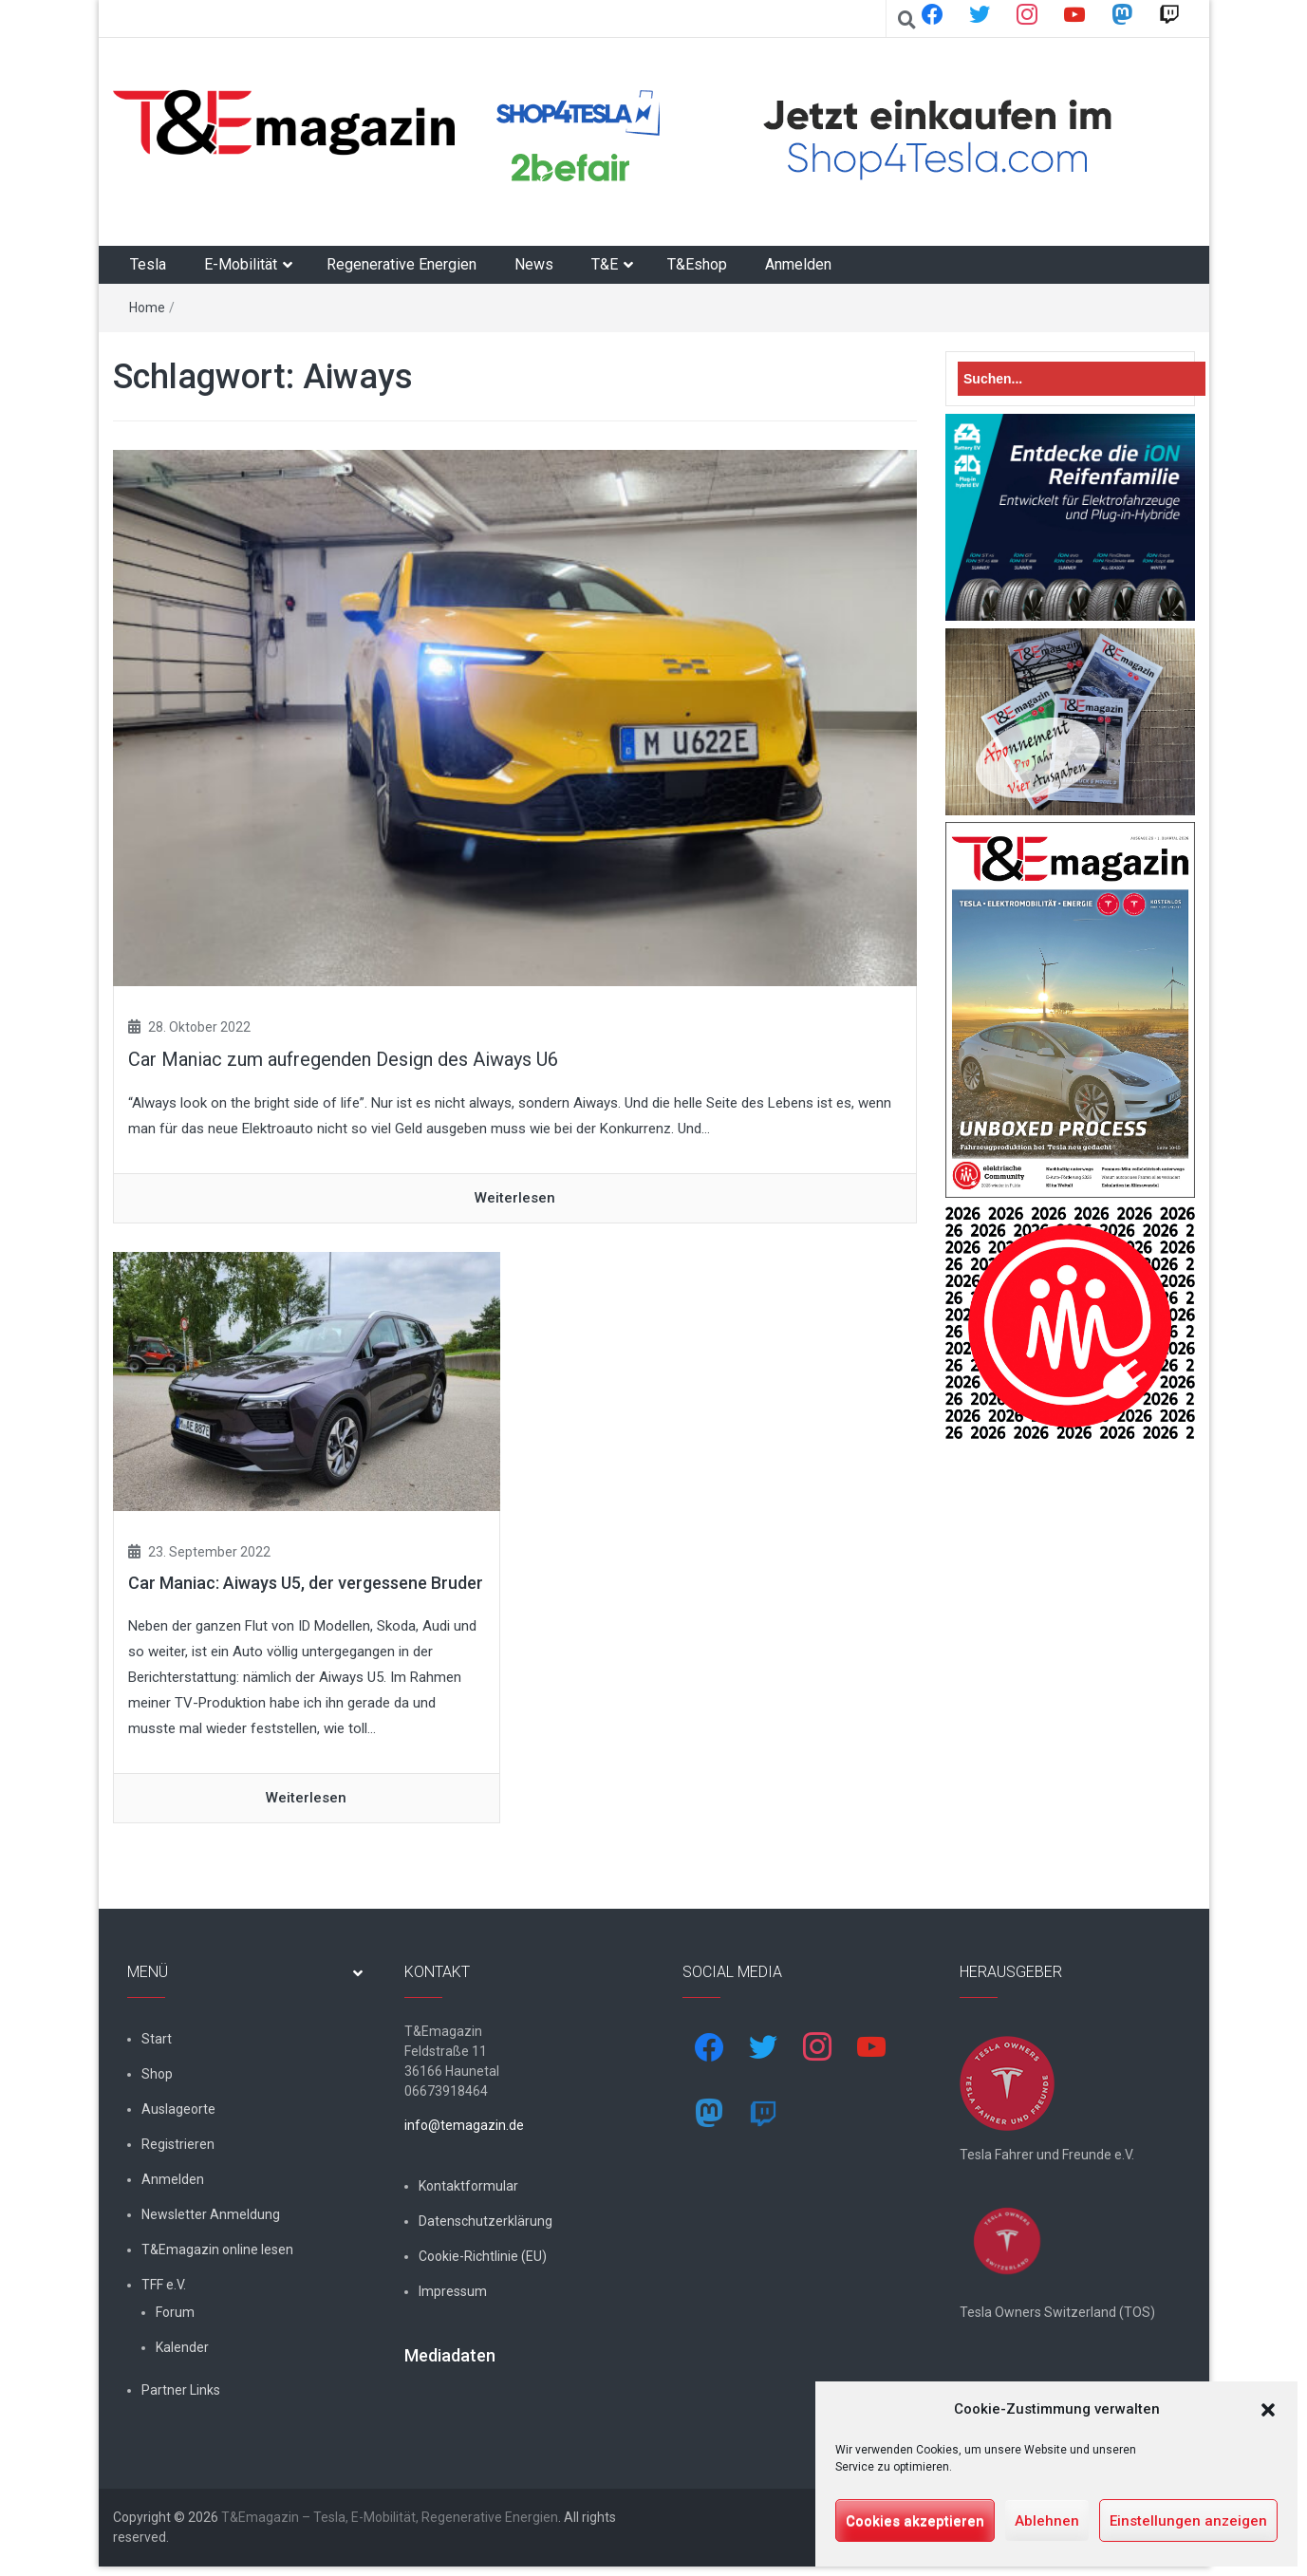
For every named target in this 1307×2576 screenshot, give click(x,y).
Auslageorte (178, 2109)
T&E (604, 264)
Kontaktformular (468, 2185)
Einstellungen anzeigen (1188, 2520)
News (533, 264)
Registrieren (178, 2144)
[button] (1268, 2409)
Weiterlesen (515, 1197)
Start (156, 2038)
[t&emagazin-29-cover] (1070, 1008)
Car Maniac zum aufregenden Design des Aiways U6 (343, 1059)
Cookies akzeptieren (915, 2520)
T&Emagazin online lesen (217, 2249)
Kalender (182, 2347)
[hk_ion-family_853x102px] (1070, 516)
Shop (157, 2073)
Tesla (148, 264)
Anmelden (798, 264)
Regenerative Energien (401, 264)
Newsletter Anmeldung (210, 2214)
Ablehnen (1047, 2520)
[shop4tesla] (829, 137)
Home (147, 307)
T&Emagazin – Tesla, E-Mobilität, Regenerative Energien (389, 2526)
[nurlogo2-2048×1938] (1070, 1322)
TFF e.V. (163, 2284)
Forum (175, 2312)
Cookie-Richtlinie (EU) (483, 2256)
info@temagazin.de (464, 2125)
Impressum (453, 2291)
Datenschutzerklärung (485, 2221)
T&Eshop (697, 264)
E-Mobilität (240, 264)
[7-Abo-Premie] (1070, 720)
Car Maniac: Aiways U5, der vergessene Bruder (305, 1583)
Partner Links (180, 2390)
